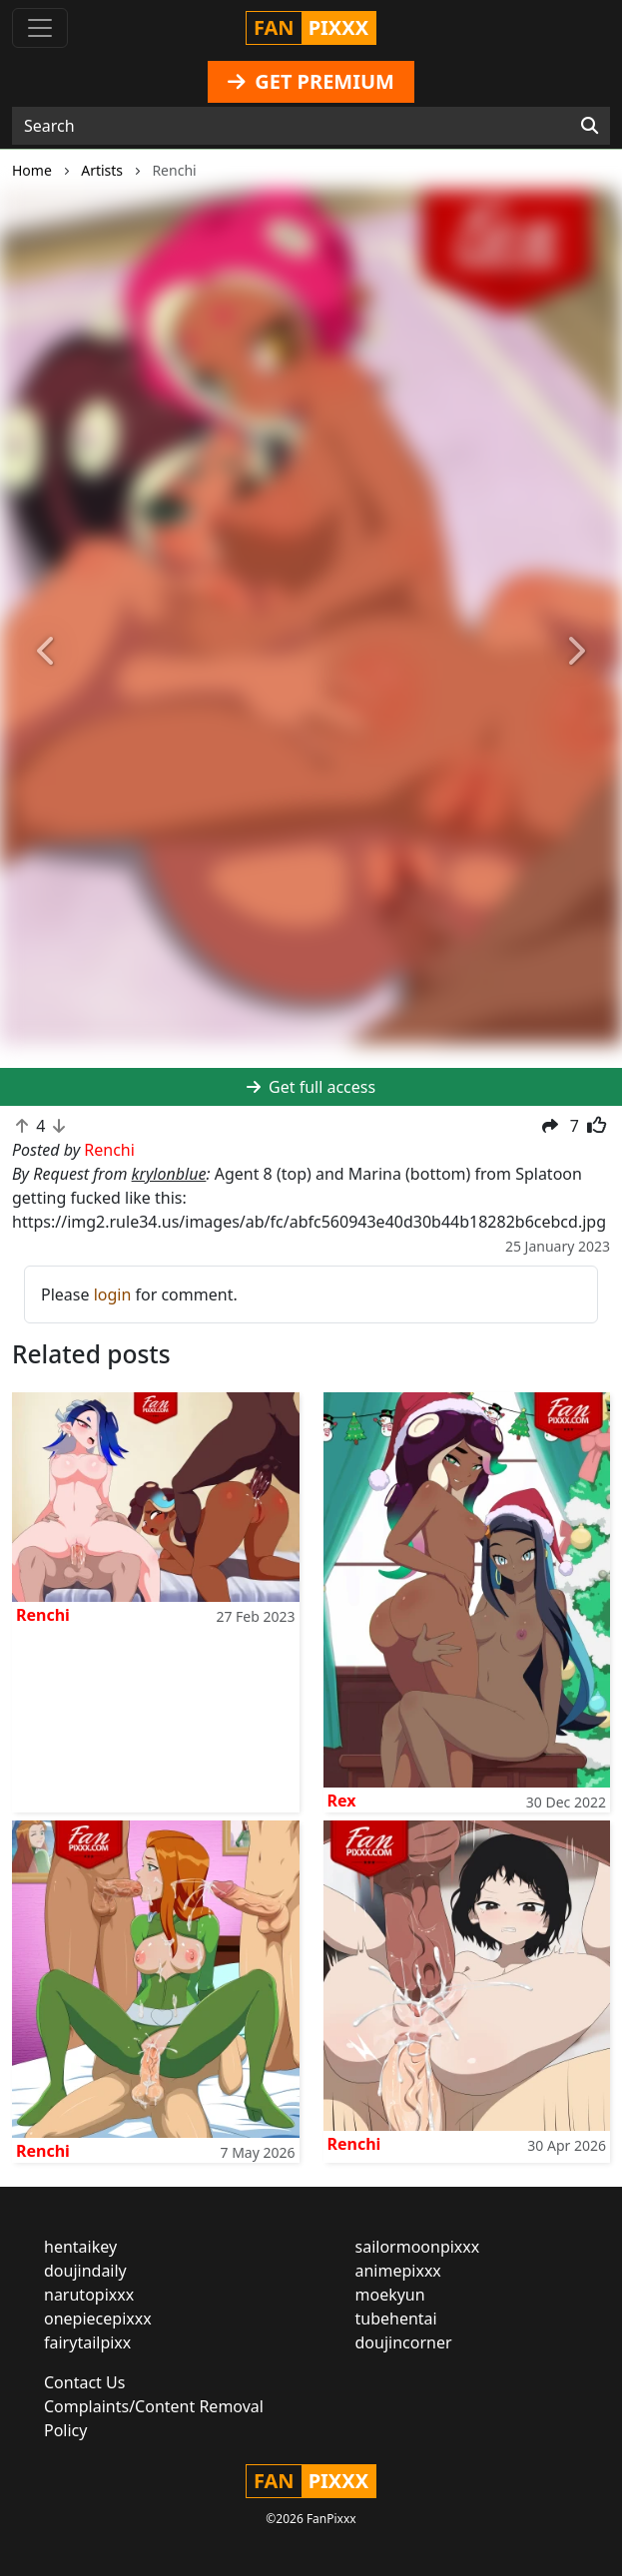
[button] (46, 652)
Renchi (43, 1615)
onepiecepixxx (98, 2318)
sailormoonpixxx (417, 2247)
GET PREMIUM (311, 81)
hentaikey (80, 2247)
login (113, 1294)
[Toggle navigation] (40, 28)
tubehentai (396, 2318)
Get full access (311, 1087)
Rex (341, 1800)
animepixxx (398, 2271)
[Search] (589, 126)
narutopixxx (89, 2295)
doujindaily (85, 2271)
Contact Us (84, 2382)
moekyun (390, 2295)
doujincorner (403, 2342)
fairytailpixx (87, 2342)
